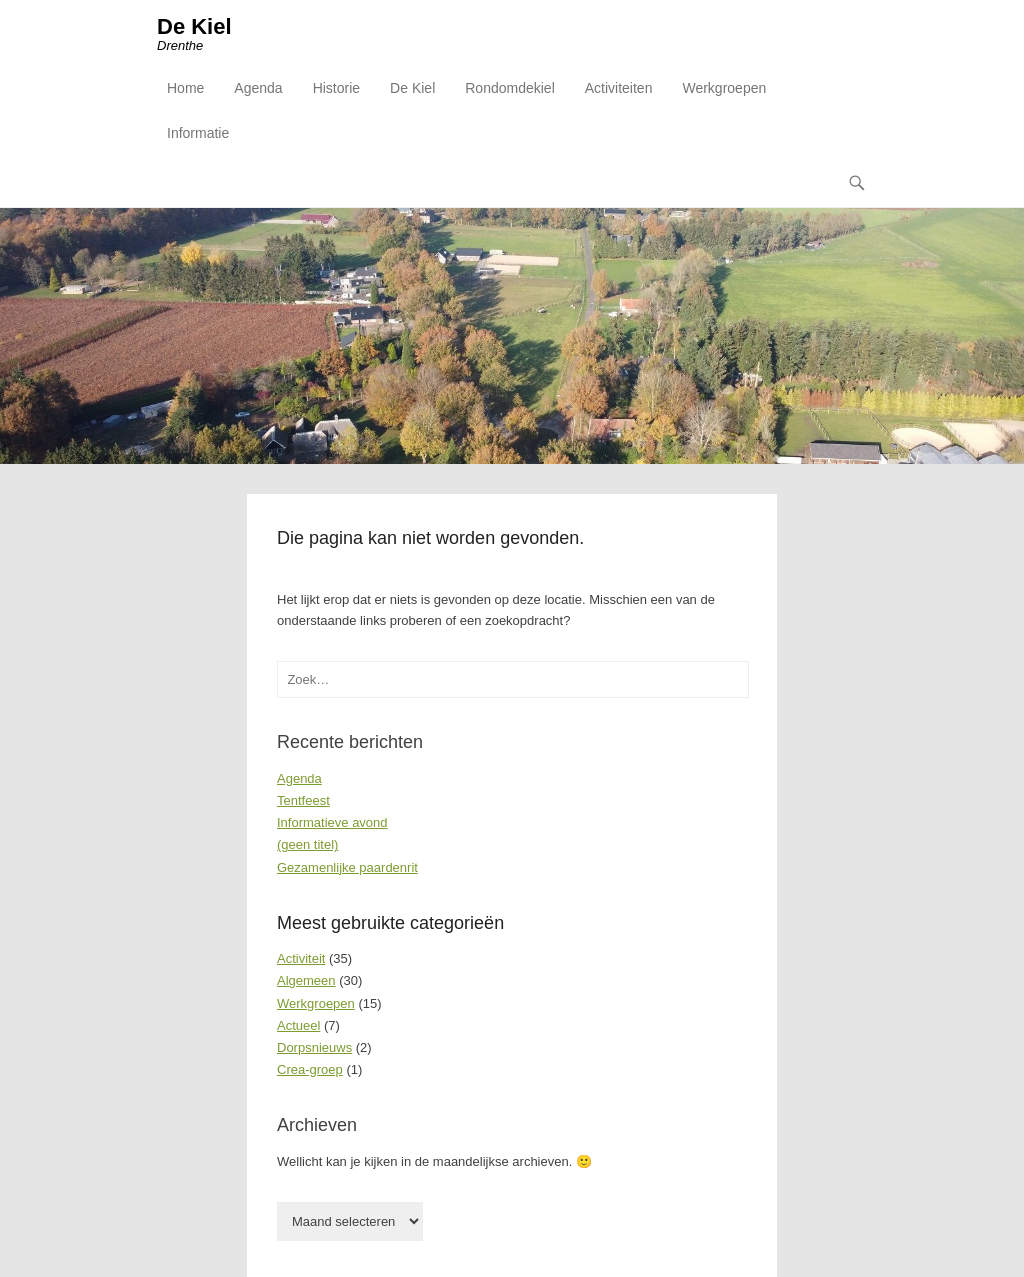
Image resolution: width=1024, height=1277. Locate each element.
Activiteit (301, 958)
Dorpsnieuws (314, 1047)
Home (185, 88)
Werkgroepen (724, 88)
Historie (336, 88)
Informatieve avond (332, 822)
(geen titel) (307, 844)
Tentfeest (303, 800)
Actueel (298, 1025)
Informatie (198, 133)
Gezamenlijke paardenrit (347, 867)
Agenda (258, 88)
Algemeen (306, 980)
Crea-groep (310, 1069)
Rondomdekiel (510, 88)
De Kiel (194, 26)
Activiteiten (619, 88)
